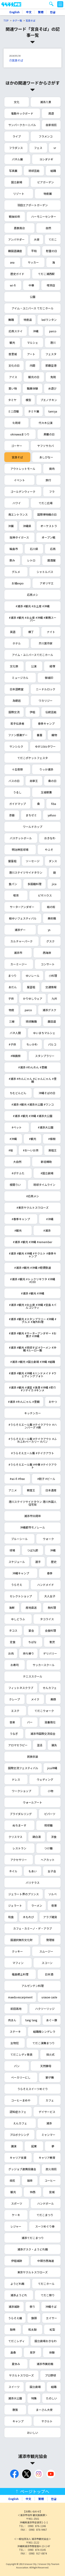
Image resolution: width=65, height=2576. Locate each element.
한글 (52, 12)
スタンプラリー (44, 1056)
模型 (28, 400)
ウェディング (45, 1779)
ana (12, 262)
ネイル (13, 1871)
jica (54, 884)
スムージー (46, 1951)
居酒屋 (51, 560)
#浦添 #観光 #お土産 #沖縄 (33, 606)
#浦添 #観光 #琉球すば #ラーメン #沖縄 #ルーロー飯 (32, 1348)
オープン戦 (48, 537)
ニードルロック (45, 689)
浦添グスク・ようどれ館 (32, 2249)
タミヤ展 (33, 411)
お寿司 (14, 1665)
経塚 (52, 666)
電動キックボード (22, 113)
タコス (13, 1630)
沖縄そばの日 (47, 1093)
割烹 (52, 1642)
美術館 (52, 918)
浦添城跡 (14, 2306)
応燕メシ (32, 595)
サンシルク (16, 746)
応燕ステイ (16, 331)
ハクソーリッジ (45, 2009)
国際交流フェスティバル (23, 1768)
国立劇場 (16, 182)
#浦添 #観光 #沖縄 (32, 1293)
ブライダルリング (21, 1814)
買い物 (12, 388)
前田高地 (15, 2009)
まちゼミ (31, 815)
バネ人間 (15, 1033)
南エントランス (18, 514)
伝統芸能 (51, 712)
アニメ (12, 1490)
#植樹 (51, 1139)
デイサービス (47, 2112)
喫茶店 (51, 285)
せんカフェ (50, 1688)
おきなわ (49, 838)
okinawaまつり (19, 434)
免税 (53, 377)
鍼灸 (54, 1745)
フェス (38, 148)
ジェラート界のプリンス (23, 1894)
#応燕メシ (32, 1196)
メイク (35, 1699)
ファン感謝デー (18, 735)
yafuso (52, 815)
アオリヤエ (47, 583)
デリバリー (50, 1653)
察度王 (31, 1490)
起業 (34, 2146)
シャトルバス (45, 572)
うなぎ (14, 1734)
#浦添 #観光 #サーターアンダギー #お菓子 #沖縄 (32, 1334)
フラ (52, 491)
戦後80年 (14, 216)
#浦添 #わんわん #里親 (32, 1067)
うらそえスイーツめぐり (32, 2089)
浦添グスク (49, 1010)
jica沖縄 (52, 1768)
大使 (36, 239)
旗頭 (34, 2318)
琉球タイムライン (44, 1185)
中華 (31, 285)
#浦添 (47, 1230)
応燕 (53, 549)
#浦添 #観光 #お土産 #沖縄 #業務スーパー (32, 618)
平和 (34, 251)
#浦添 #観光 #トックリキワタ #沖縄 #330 (32, 1280)
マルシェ (32, 342)
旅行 (48, 480)
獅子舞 (50, 2077)
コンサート (48, 964)
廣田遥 (52, 1021)
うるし (17, 792)
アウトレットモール (22, 469)
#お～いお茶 (30, 1150)
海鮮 (12, 1607)
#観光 (32, 1139)
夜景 (54, 1905)
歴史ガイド (17, 274)
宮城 (52, 2192)
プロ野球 (50, 2375)
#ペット (17, 1127)
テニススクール (32, 1676)
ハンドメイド (45, 1585)
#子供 (12, 1044)
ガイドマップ (17, 804)
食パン (13, 884)
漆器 (12, 815)
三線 (12, 1021)
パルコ (52, 1044)
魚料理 (52, 1607)
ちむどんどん (18, 1093)
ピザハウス (45, 895)
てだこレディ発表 (21, 2054)
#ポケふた (18, 1173)
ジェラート (15, 1905)
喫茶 (16, 895)
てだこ (53, 239)
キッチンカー (32, 1413)
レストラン (19, 1848)
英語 (12, 632)
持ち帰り (28, 1653)
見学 (32, 2352)
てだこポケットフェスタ (32, 758)
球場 (12, 1550)
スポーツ (16, 2203)
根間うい (15, 1185)
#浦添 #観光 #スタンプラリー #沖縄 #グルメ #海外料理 (32, 1320)
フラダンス (16, 148)
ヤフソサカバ (45, 446)
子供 (11, 998)
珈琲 (30, 2180)
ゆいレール (33, 975)
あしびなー (46, 457)
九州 (54, 998)
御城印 (49, 678)
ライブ (16, 136)
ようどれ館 (17, 2284)
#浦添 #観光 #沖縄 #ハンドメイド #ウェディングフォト (32, 1374)
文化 (16, 102)
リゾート (18, 194)
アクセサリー (18, 1860)
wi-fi (13, 285)
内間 (32, 365)
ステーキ (15, 2031)
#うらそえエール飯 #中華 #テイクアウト (32, 1465)
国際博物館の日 (47, 514)
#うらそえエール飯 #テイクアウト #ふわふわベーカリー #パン (32, 1440)
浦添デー (20, 930)
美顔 (53, 1699)
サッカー (33, 262)
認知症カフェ (18, 2112)
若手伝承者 (17, 723)
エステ (15, 1711)
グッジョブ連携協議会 (22, 2169)
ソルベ (52, 1894)
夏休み (16, 2364)
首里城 (12, 354)
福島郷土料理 (20, 1974)
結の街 (51, 907)
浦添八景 (45, 102)
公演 (34, 666)
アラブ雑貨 (50, 1917)
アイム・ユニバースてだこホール (32, 655)
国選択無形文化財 (21, 1940)
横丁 (31, 632)
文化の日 (14, 365)
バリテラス (33, 1882)
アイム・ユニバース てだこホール (33, 308)
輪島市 (14, 549)
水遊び (52, 388)
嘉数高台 (19, 228)
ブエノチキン (48, 400)
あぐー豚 (51, 2020)
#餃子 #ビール (46, 1479)
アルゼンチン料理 (32, 1986)
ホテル (16, 643)
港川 (53, 342)
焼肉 (52, 469)
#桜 (10, 1150)
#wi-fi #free (17, 1479)
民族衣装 (32, 1756)
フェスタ (51, 354)
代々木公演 (46, 423)
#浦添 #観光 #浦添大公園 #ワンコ (32, 1104)
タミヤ (12, 400)
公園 (32, 297)
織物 (54, 735)
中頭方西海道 (45, 2261)
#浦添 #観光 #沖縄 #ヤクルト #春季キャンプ (32, 1254)
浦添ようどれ (18, 2295)
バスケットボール (21, 838)
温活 (39, 1745)
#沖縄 (13, 1139)
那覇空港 (51, 365)
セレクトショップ (21, 1596)
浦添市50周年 (32, 1516)
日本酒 (49, 1974)
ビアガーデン (45, 182)
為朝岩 (16, 700)
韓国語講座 (15, 251)
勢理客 (50, 1940)
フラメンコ (46, 136)
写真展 (13, 171)
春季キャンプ (46, 723)
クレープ (14, 1699)
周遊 (51, 113)
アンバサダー (16, 239)
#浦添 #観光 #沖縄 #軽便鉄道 (32, 1268)
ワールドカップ (32, 827)
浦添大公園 (15, 2398)
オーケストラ (48, 526)
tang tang (31, 2020)
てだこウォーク (44, 1711)
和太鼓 (32, 2329)
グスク (50, 941)
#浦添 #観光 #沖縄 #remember (32, 1242)
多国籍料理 (34, 884)
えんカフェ (20, 2123)
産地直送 (31, 1607)
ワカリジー (46, 700)
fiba (53, 804)
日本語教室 (17, 689)
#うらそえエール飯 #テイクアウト (32, 1453)
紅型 (52, 2329)
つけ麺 (48, 1848)
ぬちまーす (19, 1825)
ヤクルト (47, 2421)
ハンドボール (45, 2203)
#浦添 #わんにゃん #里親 (24, 1402)
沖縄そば (51, 2306)
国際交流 (14, 712)
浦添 (49, 2123)
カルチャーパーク (21, 941)
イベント (19, 480)
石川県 (34, 549)
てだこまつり (45, 2215)
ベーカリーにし (21, 2077)
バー (30, 1722)
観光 (12, 342)
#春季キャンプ (21, 1219)
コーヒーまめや (21, 2100)
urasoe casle (49, 1997)
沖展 (11, 526)
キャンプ (18, 2421)
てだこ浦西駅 (46, 274)
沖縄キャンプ (20, 1573)
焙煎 (12, 2180)
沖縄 (35, 331)
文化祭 (14, 666)
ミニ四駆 (13, 411)
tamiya (52, 411)
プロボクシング (19, 2135)
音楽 (12, 1722)
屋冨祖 (31, 987)
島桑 (13, 2352)
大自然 (17, 1162)
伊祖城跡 (16, 2261)
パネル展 (17, 159)
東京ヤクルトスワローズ (32, 2272)
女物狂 (14, 2043)
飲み (12, 560)
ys (49, 930)
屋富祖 (12, 861)
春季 (50, 1573)
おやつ (53, 1402)
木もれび (28, 1917)
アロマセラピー (18, 1745)
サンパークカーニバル (22, 125)
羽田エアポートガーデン (32, 205)
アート (31, 354)
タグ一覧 (17, 20)
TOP (5, 20)
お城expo (18, 583)
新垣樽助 (46, 1162)
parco (52, 331)
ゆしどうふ (18, 1619)
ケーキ (16, 2215)
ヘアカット (48, 1860)
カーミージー (18, 964)
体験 (52, 2352)
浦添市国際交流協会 (42, 1734)
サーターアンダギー (22, 907)
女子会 (52, 1871)
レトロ (31, 560)
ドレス (16, 1779)
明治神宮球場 (20, 849)
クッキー (17, 1951)
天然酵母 (45, 2066)
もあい (32, 1871)
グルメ (16, 572)
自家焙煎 (51, 125)
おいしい (32, 2433)
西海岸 (47, 953)
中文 (29, 12)
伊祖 (32, 712)
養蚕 (39, 735)
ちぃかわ (31, 1044)
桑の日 (52, 781)
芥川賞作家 (46, 643)
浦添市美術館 (45, 2364)
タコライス (47, 1619)
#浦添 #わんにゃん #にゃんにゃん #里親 (33, 1080)
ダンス (53, 861)
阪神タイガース (19, 537)
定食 (12, 1642)
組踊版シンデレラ (44, 2031)
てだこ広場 (46, 503)
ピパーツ (49, 1814)
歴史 (54, 1562)
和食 (11, 1917)
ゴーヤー (16, 446)
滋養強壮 (50, 1722)
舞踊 (11, 320)
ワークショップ (21, 1791)
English (15, 12)
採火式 (50, 2054)
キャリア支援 (18, 2157)
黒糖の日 (49, 434)
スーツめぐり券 (45, 2226)
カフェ (50, 2100)
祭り (32, 2306)
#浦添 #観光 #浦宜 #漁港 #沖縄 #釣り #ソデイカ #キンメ (32, 1388)
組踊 (53, 171)
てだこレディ (16, 2341)
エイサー (51, 2318)
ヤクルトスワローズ (21, 2375)
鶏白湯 (36, 1837)
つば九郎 (32, 1550)
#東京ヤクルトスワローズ (32, 1207)
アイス (13, 377)
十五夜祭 (17, 769)
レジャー (15, 2226)
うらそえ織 (15, 2318)
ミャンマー (48, 2135)
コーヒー (50, 2180)
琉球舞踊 (31, 1021)
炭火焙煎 (51, 2169)
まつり (12, 975)
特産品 (28, 320)
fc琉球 (16, 423)
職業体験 (32, 388)
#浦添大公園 (45, 1127)
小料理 (53, 975)
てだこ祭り (48, 2295)
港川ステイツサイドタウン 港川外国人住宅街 (33, 1503)
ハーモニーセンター (43, 216)
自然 (48, 228)
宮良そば (30, 20)
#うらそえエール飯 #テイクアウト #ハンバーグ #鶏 (32, 1425)
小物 (50, 1791)
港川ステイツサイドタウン (25, 872)
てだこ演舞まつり (43, 2043)
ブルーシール (19, 1539)
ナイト (51, 632)
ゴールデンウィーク (22, 491)
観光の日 (33, 377)
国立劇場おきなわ (45, 2341)
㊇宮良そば (16, 60)
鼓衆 (12, 2329)
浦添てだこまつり (32, 2238)
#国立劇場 (47, 1173)
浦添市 (18, 953)
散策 (15, 2410)
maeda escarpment (20, 1997)
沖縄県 (27, 526)
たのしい (51, 2398)
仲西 (32, 2192)
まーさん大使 (44, 2410)
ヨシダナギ (46, 159)
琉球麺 (48, 1825)
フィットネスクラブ (20, 1688)
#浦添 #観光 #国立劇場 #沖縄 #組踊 (32, 1362)
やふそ (49, 849)
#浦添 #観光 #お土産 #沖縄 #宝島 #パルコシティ (32, 1306)
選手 (38, 1562)
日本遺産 (51, 1490)
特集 (34, 2398)
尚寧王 (34, 781)
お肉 (11, 1653)
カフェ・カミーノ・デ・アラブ (32, 1928)
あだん (12, 987)
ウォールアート (32, 1802)
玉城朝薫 (46, 792)
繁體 (41, 12)
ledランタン (49, 320)
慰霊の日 (51, 251)
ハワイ (16, 503)
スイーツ (14, 2387)
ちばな (32, 1642)
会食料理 (50, 1630)
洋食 (54, 1837)
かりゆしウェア (32, 998)
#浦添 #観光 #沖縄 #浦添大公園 (32, 1116)
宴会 (31, 1630)
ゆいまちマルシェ (44, 1033)
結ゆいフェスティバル (23, 918)
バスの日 (14, 781)
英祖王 (52, 1150)
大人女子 (49, 1596)
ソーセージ (33, 861)
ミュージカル (20, 678)
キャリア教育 (47, 2157)
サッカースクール (44, 1665)
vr (55, 148)
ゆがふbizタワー (45, 746)
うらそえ (16, 1585)
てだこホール (46, 2284)
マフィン (18, 1963)
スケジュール (16, 1562)
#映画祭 (16, 1056)
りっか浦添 (46, 769)
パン (17, 2066)
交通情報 (51, 987)
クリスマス (15, 1837)
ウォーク (48, 1539)
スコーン (47, 1963)
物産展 (48, 194)
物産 (11, 1010)
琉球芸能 (34, 171)
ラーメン (36, 1905)
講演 (13, 2146)
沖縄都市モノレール (32, 1527)
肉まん (12, 2020)
